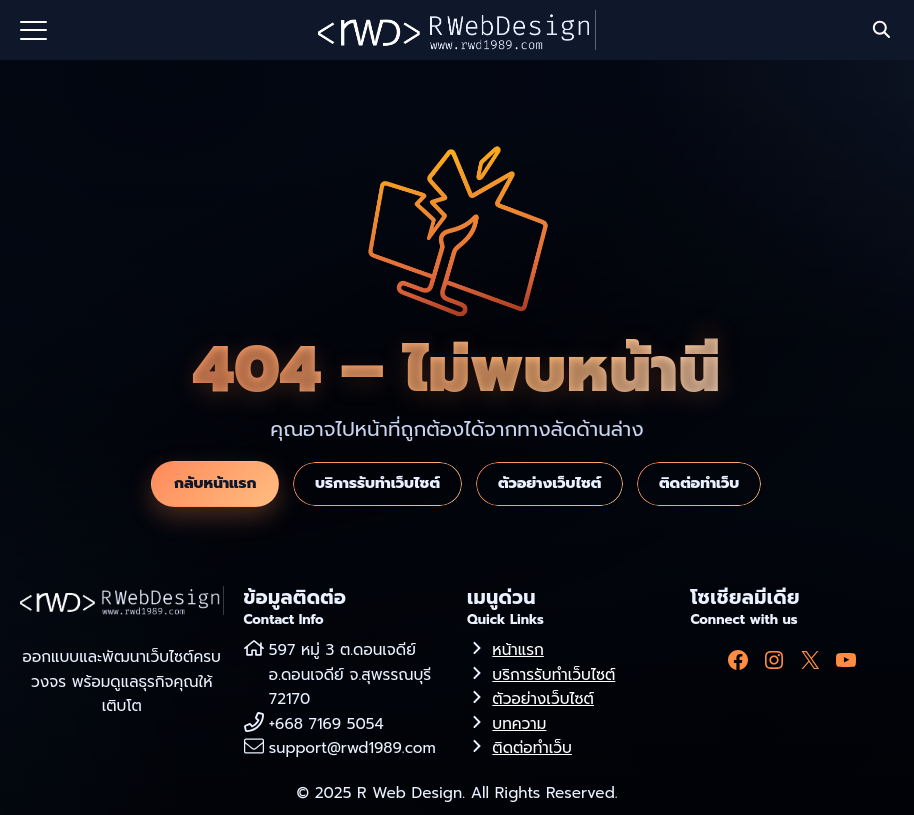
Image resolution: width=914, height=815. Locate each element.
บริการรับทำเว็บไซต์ (377, 483)
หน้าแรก (517, 649)
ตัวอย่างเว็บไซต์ (549, 483)
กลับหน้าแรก (215, 483)
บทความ (519, 723)
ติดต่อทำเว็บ (699, 483)
